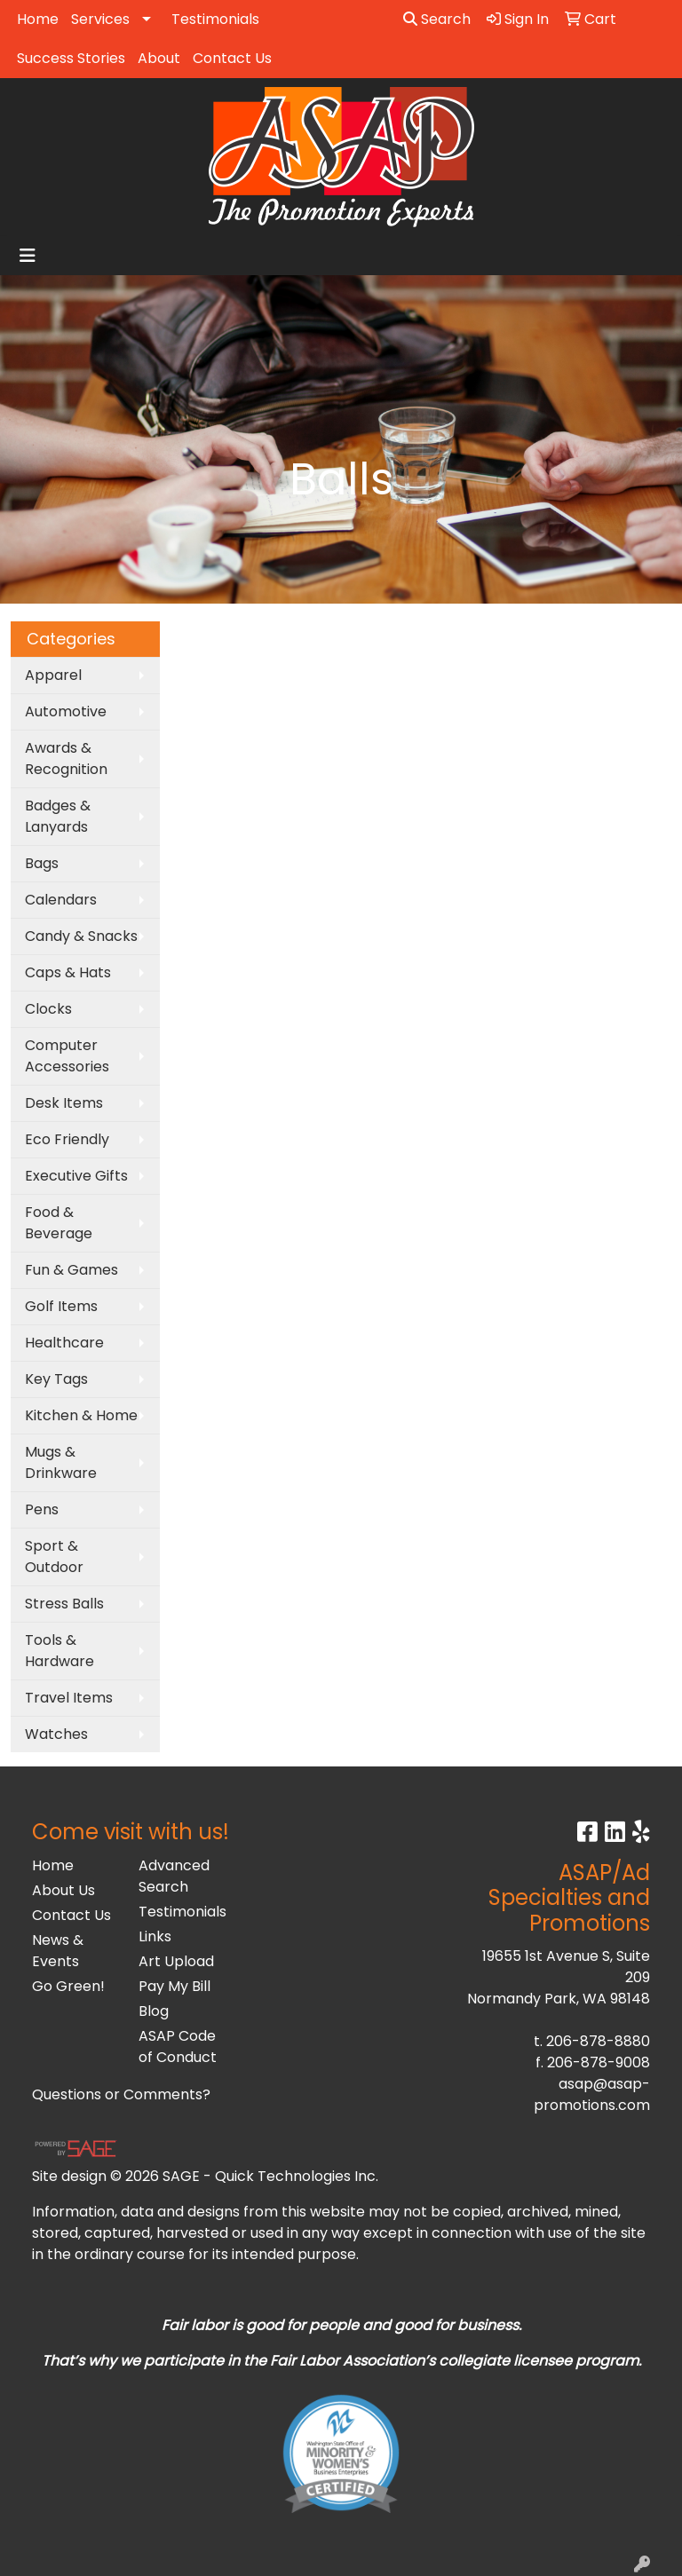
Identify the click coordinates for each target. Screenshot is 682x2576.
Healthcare (64, 1342)
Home (38, 19)
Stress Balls (64, 1603)
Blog (154, 2011)
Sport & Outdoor (54, 1556)
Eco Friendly (67, 1139)
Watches (56, 1734)
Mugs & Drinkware (61, 1462)
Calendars (61, 899)
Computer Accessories (67, 1056)
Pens (42, 1509)
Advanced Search (174, 1876)
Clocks (48, 1009)
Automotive (66, 711)
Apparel (53, 675)
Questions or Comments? (121, 2094)
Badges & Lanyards (58, 816)
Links (155, 1936)
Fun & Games (71, 1270)
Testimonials (215, 19)
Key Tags (56, 1379)
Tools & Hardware (59, 1650)
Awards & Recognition (66, 758)
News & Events (57, 1951)
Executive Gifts (76, 1176)
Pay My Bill (174, 1986)
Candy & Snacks (81, 936)
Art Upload (176, 1961)
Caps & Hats (68, 972)
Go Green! (68, 1986)
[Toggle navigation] (27, 255)
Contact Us (232, 58)
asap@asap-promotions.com (592, 2094)
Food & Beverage (58, 1223)
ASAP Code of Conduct (178, 2046)
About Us (63, 1890)
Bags (42, 863)
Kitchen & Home (81, 1415)
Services (100, 19)
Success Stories (71, 58)
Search (437, 19)
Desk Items (64, 1103)
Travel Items (69, 1697)
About (159, 58)
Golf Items (61, 1306)
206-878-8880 (598, 2041)
